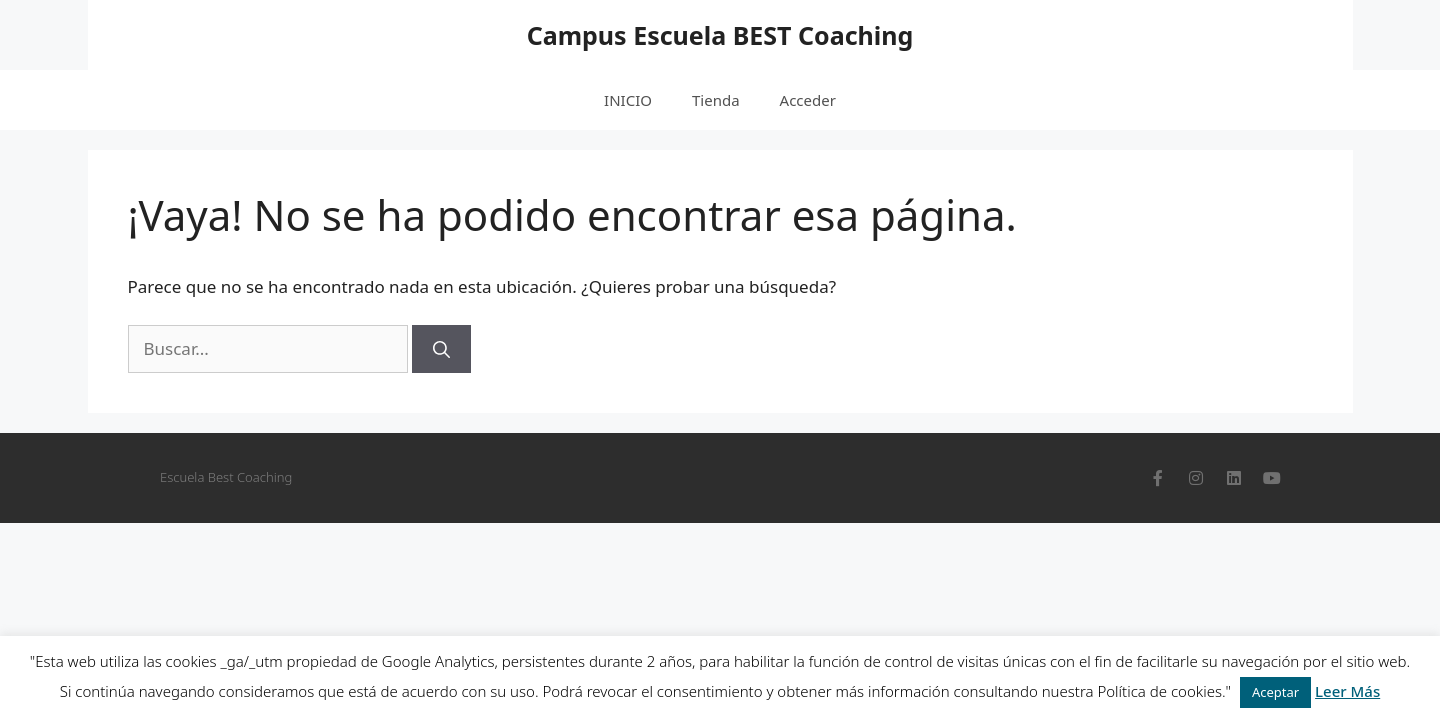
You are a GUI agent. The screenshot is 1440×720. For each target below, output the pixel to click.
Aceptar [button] (1275, 692)
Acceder (808, 100)
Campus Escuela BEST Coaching (720, 35)
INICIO (628, 100)
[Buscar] (441, 349)
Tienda (716, 100)
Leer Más (1347, 691)
